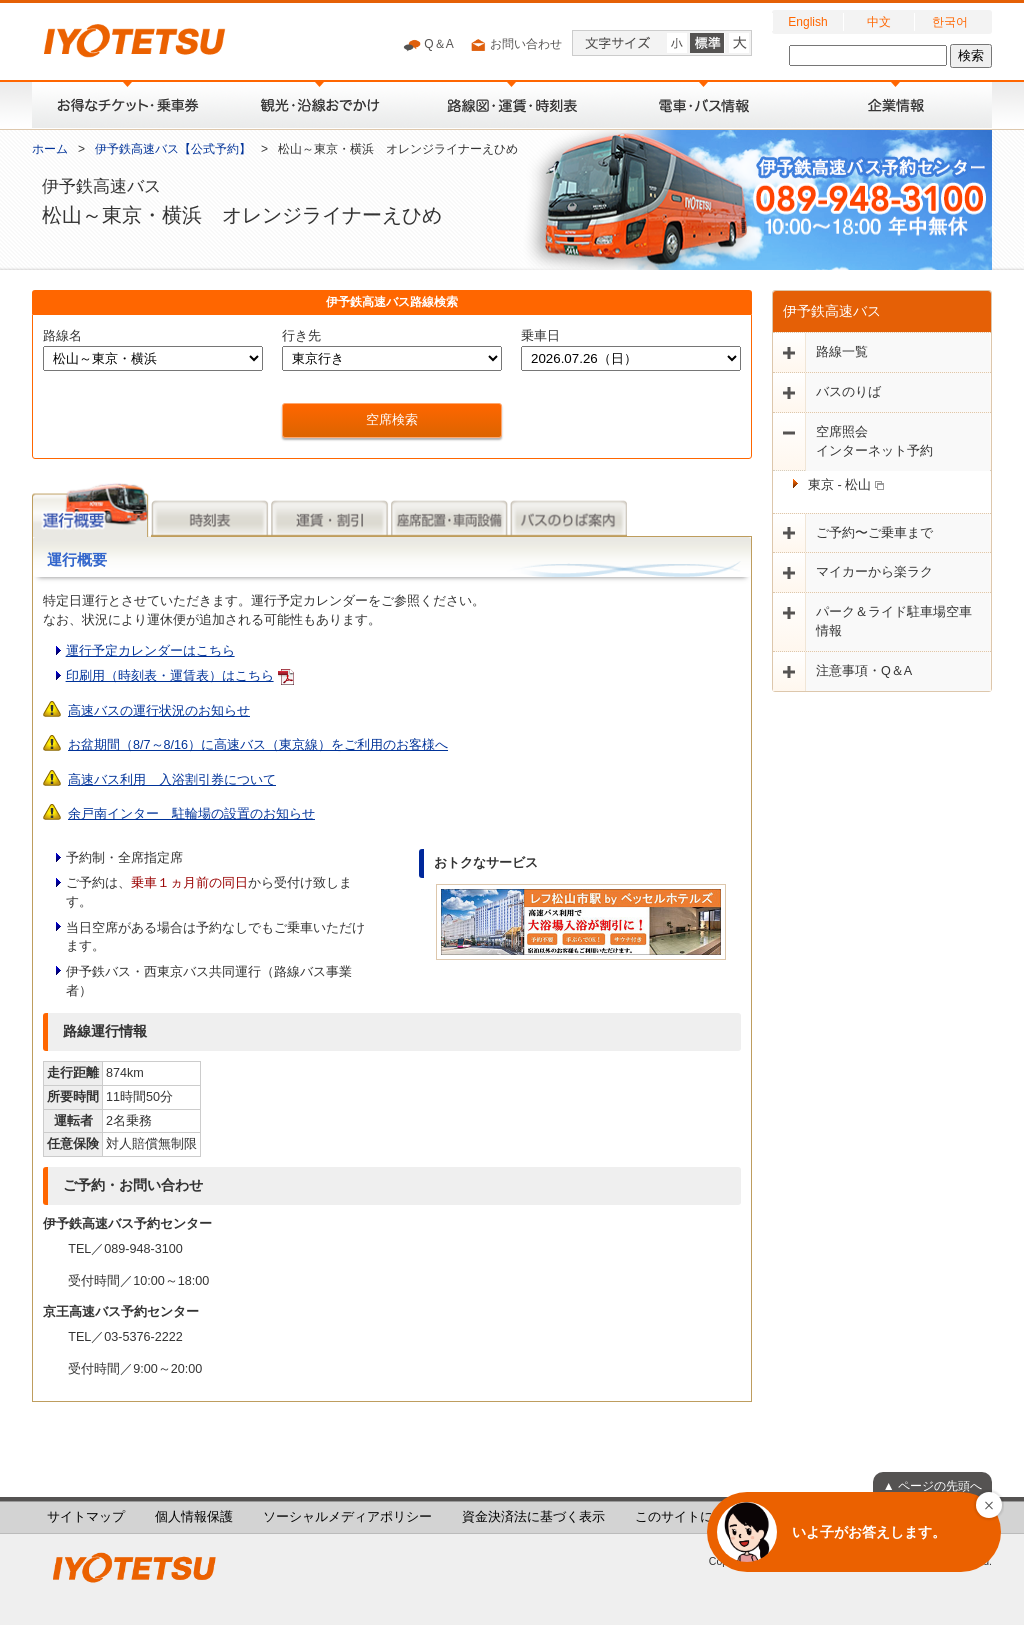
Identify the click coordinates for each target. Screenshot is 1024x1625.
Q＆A (428, 45)
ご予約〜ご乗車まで (874, 533)
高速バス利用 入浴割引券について (172, 780)
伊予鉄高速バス (832, 311)
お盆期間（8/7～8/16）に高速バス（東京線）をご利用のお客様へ (258, 745)
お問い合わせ (515, 45)
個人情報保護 (194, 1517)
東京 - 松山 (846, 485)
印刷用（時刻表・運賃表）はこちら (170, 676)
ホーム (50, 149)
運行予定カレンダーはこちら (150, 651)
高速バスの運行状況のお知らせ (159, 711)
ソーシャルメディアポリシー (347, 1517)
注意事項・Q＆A (864, 671)
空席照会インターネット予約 (874, 441)
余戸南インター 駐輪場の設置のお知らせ (191, 814)
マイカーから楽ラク (874, 572)
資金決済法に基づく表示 (533, 1517)
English (807, 22)
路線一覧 (842, 352)
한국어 (950, 22)
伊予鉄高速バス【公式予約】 (173, 149)
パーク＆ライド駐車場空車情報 (894, 621)
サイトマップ (86, 1517)
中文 (879, 22)
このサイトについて (693, 1517)
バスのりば (848, 392)
